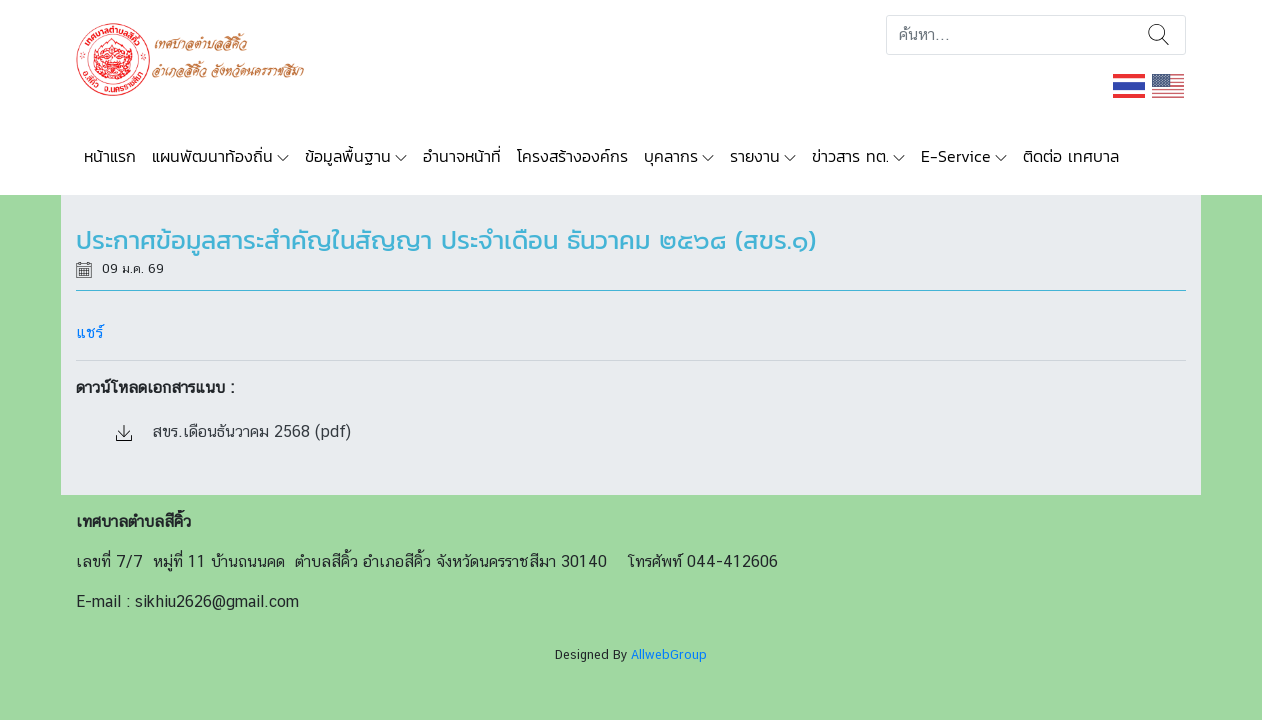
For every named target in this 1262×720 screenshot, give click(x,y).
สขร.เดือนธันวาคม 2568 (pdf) (233, 431)
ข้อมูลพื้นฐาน (348, 156)
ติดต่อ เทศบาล (1071, 156)
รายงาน (755, 156)
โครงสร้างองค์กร (572, 156)
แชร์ (89, 332)
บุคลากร (671, 156)
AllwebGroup (669, 654)
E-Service (956, 156)
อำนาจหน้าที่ (462, 156)
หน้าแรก (110, 156)
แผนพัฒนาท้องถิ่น (212, 156)
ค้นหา (1158, 35)
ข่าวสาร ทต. (850, 156)
